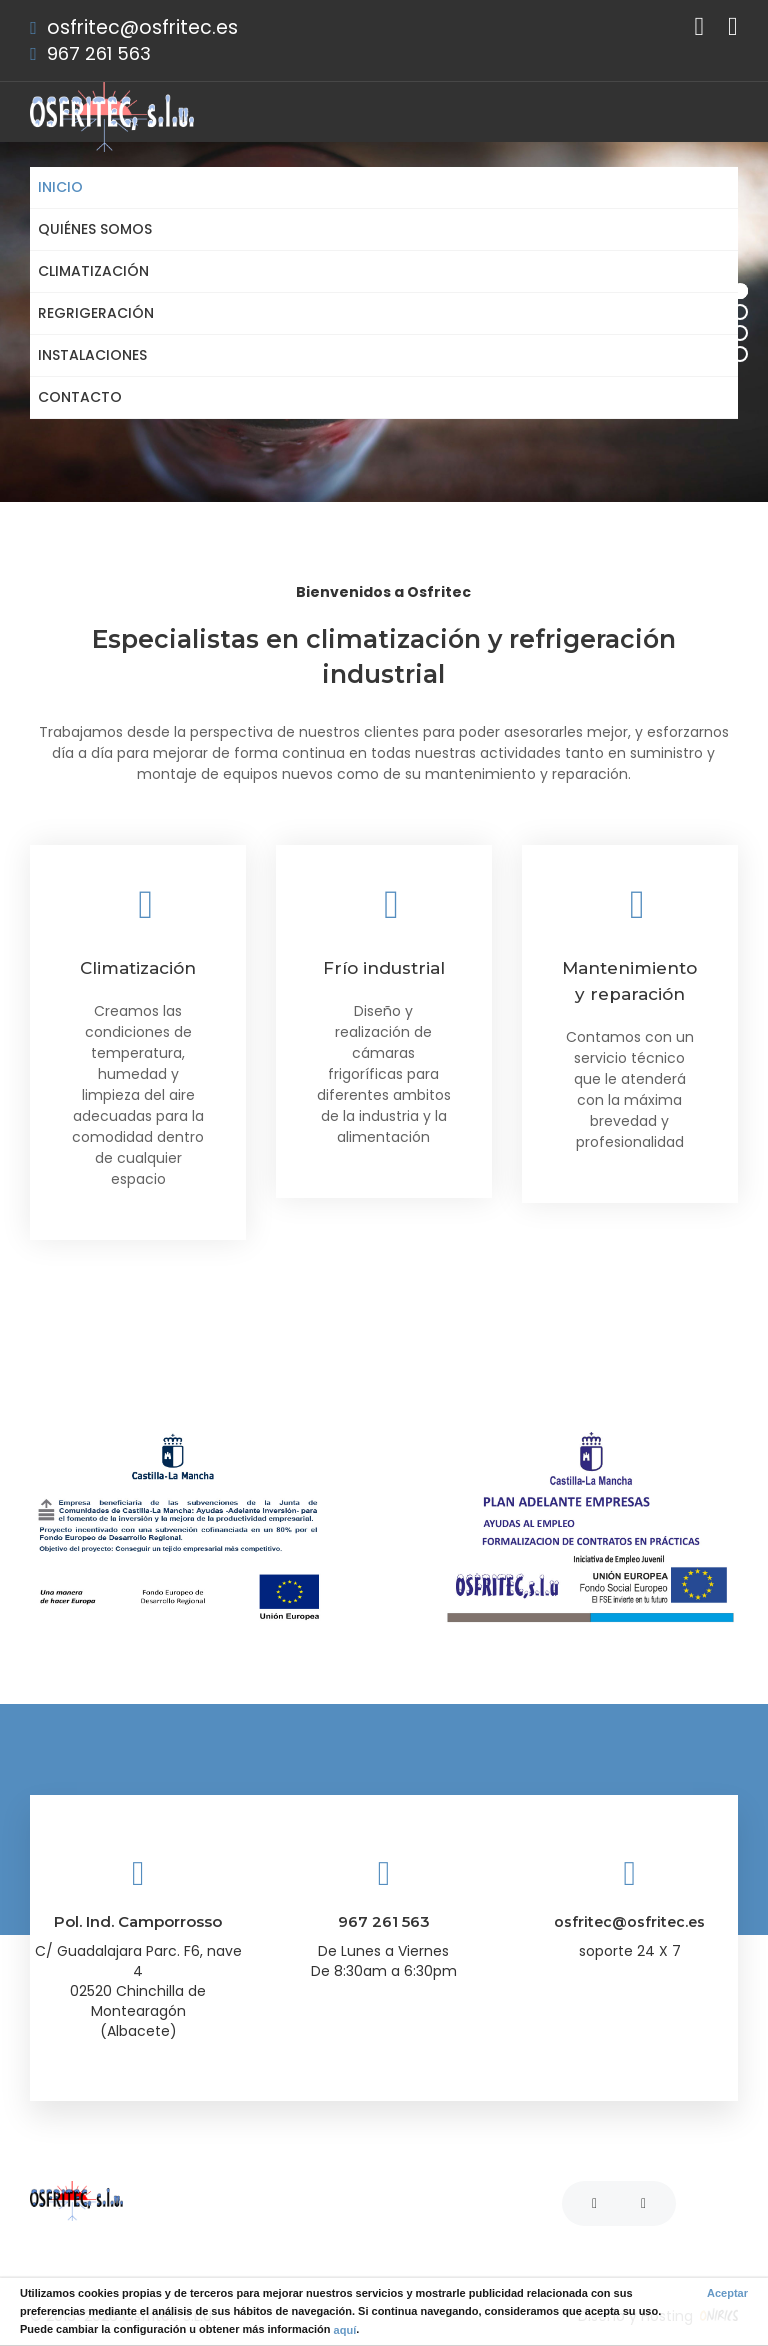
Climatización (93, 271)
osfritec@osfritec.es (142, 27)
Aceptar (727, 2293)
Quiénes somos (95, 229)
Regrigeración (96, 313)
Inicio (60, 187)
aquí (345, 2329)
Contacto (80, 397)
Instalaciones (92, 355)
